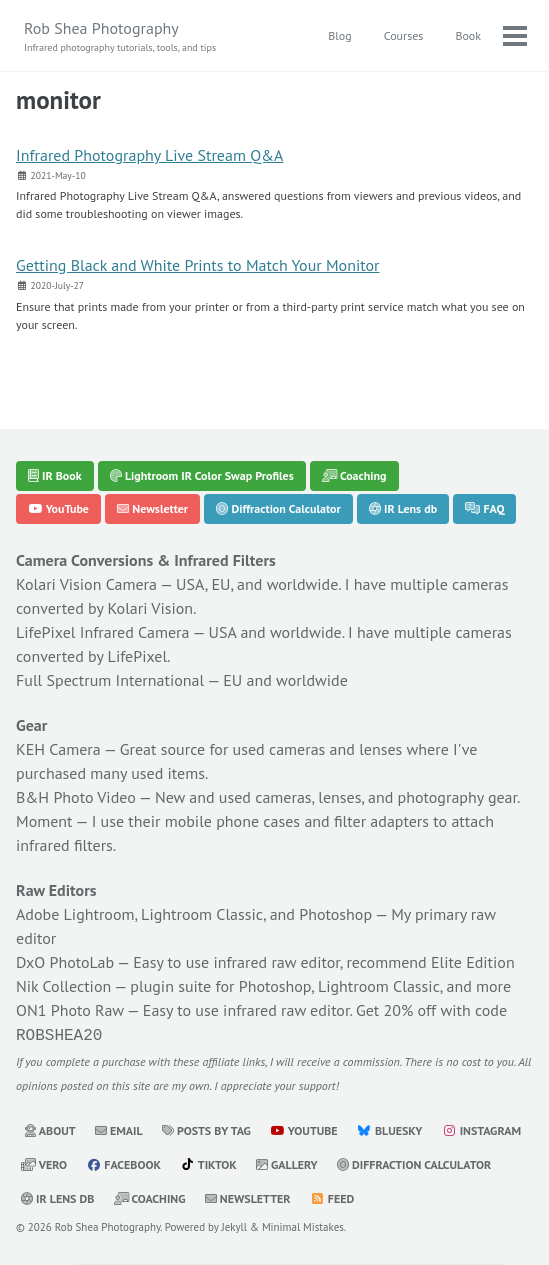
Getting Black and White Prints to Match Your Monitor (198, 265)
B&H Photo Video (76, 797)
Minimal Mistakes (303, 1225)
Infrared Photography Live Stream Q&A (149, 155)
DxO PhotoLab (65, 962)
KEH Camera (58, 749)
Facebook (123, 1162)
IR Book (55, 475)
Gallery (287, 1162)
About (50, 1128)
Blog (339, 35)
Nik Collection (63, 986)
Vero (44, 1162)
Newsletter (152, 508)
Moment (44, 821)
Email (119, 1128)
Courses (404, 35)
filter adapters (381, 821)
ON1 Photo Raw (70, 1010)
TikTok (208, 1162)
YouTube (58, 508)
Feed (332, 1196)
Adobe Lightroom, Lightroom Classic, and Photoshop (194, 914)
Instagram (481, 1128)
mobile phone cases (232, 821)
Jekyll (235, 1225)
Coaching (354, 475)
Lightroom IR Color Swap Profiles (202, 475)
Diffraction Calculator (278, 508)
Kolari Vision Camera (86, 584)
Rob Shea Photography (120, 36)
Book (468, 35)
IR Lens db (403, 508)
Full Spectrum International (110, 680)
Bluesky (390, 1128)
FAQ (484, 508)
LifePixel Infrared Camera (102, 632)
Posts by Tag (206, 1128)
